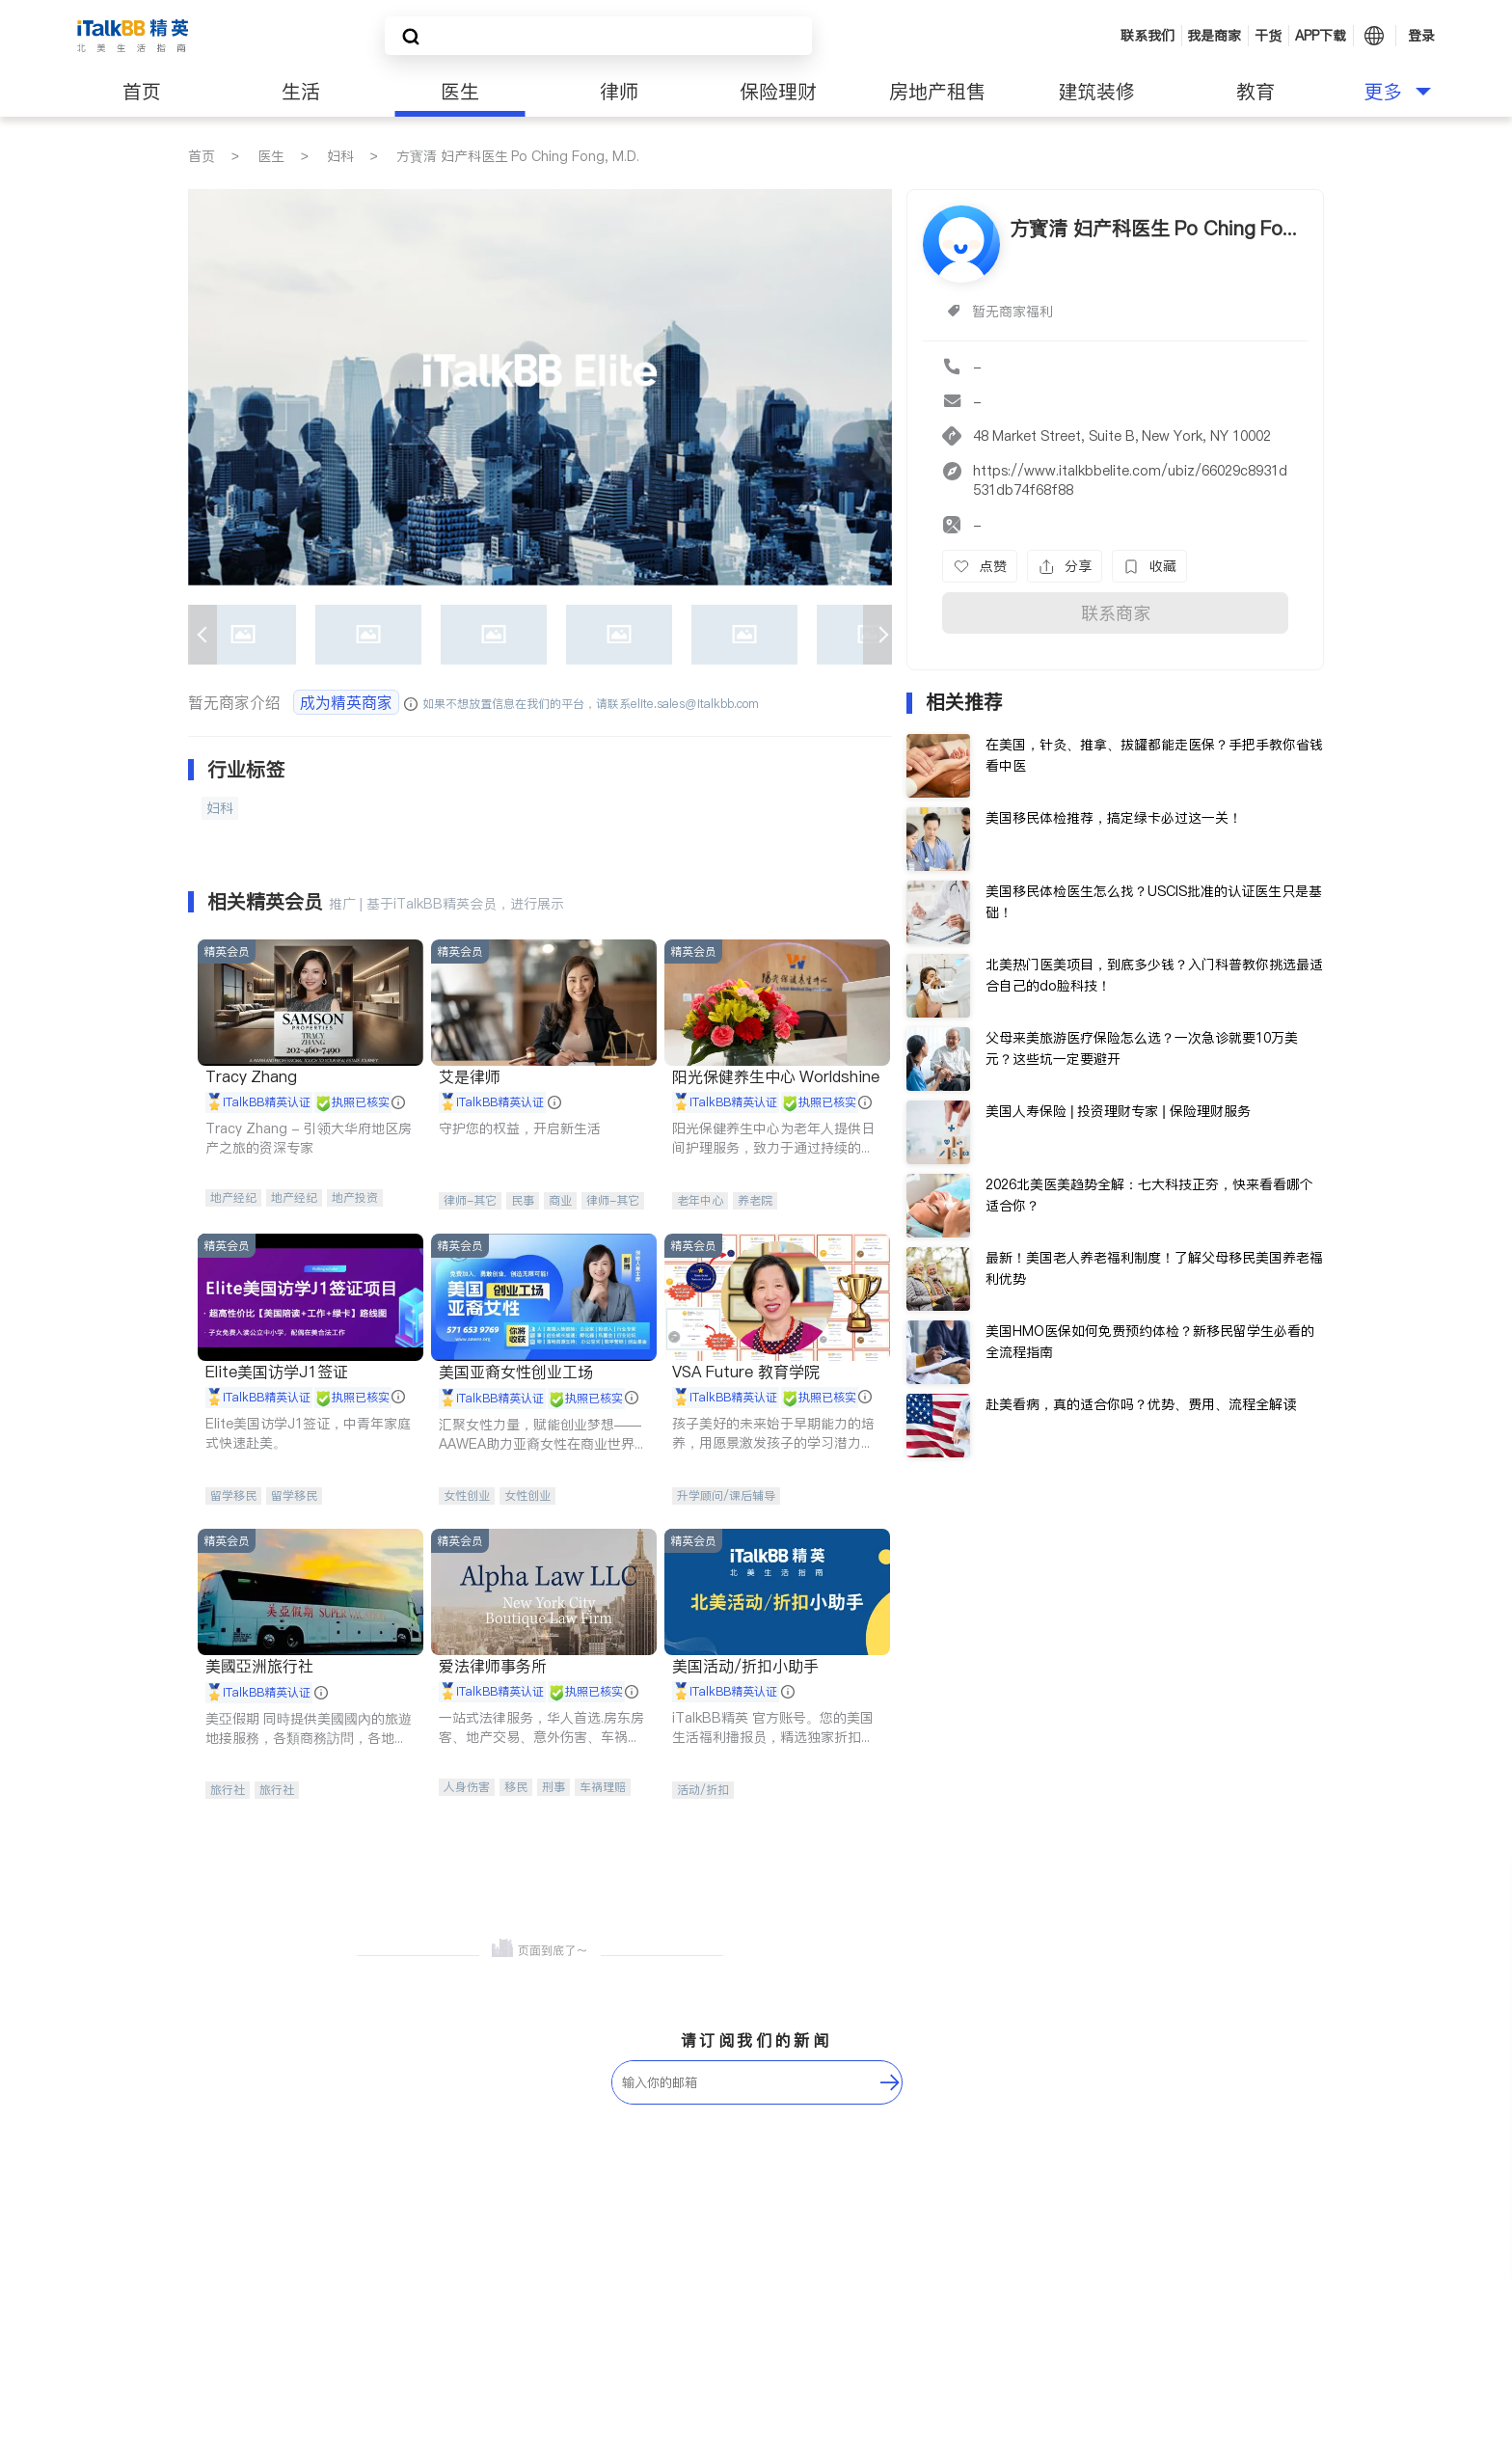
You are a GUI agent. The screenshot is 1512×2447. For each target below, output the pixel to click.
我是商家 (1214, 35)
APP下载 (1320, 35)
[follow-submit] (890, 2082)
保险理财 (778, 91)
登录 (1421, 35)
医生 (460, 91)
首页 (141, 91)
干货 (1268, 35)
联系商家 (1115, 613)
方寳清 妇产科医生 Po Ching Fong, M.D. (517, 156)
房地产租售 (937, 91)
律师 (619, 91)
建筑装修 (1096, 91)
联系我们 (1147, 35)
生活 (301, 91)
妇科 (340, 156)
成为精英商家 (346, 702)
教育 (1255, 91)
